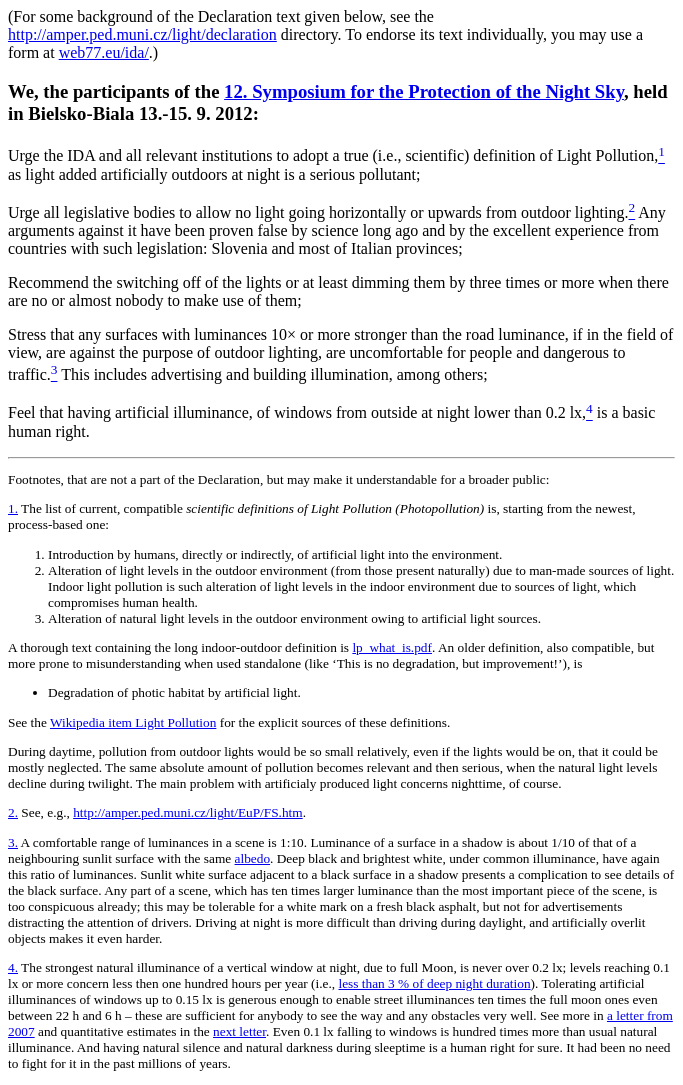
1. (13, 508)
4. (13, 967)
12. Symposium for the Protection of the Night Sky (424, 91)
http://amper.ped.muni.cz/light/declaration (142, 34)
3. (13, 842)
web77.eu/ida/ (104, 52)
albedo (253, 858)
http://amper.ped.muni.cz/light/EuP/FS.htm (188, 812)
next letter (239, 1031)
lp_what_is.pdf (392, 647)
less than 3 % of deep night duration (435, 983)
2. (13, 812)
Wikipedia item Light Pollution (133, 722)
